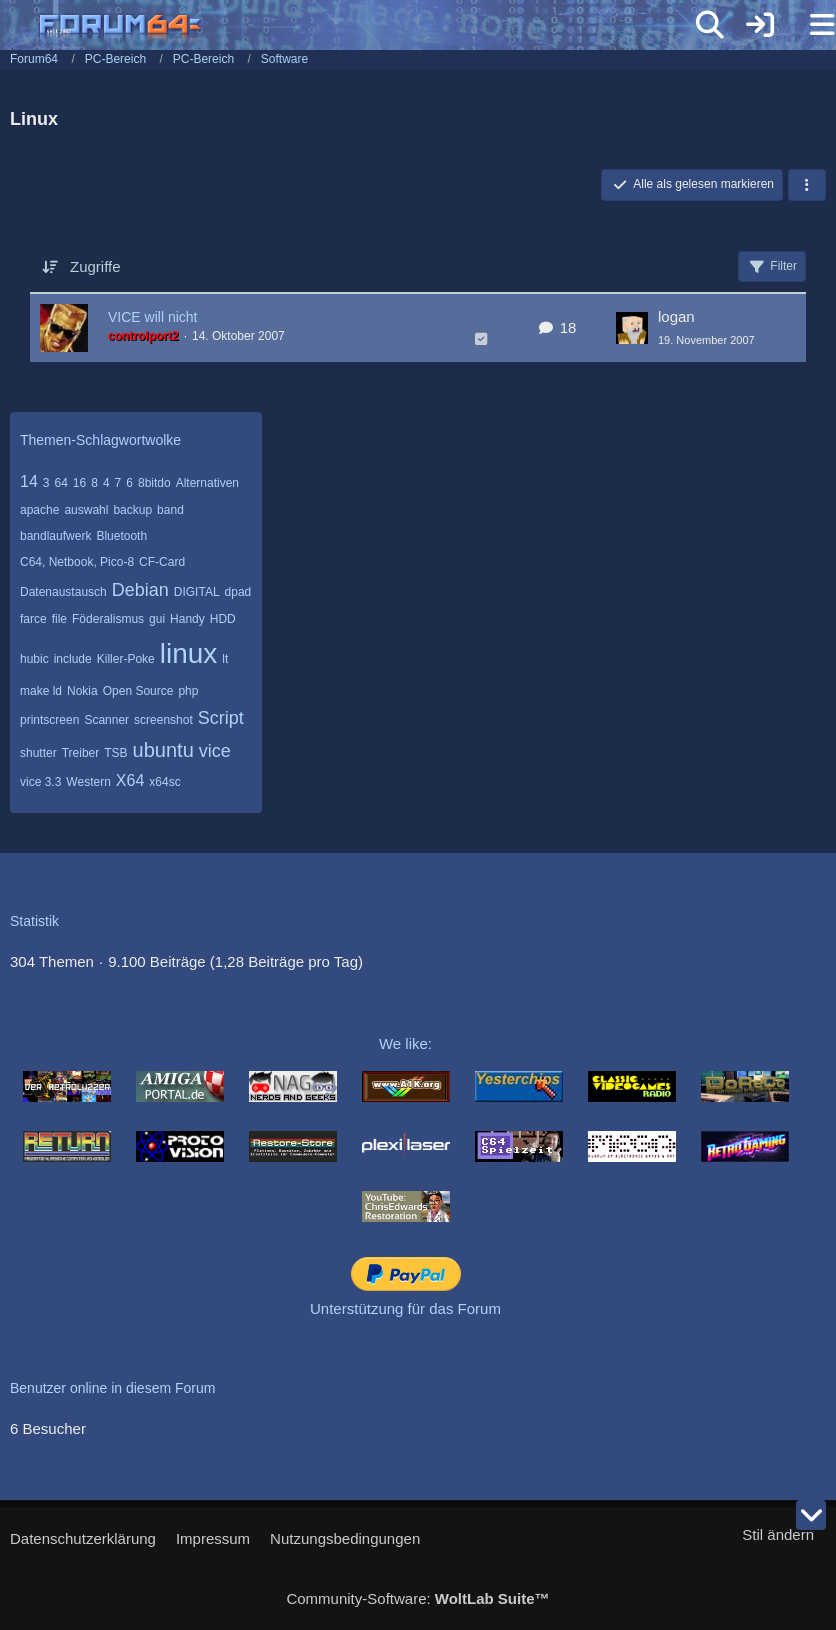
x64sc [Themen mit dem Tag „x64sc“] (164, 782)
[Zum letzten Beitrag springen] (632, 328)
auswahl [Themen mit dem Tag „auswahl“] (86, 510)
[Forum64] (370, 27)
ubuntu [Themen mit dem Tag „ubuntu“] (163, 750)
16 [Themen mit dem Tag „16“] (79, 483)
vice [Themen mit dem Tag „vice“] (215, 751)
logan (676, 316)
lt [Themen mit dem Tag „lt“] (225, 659)
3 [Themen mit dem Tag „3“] (46, 483)
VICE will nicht (152, 317)
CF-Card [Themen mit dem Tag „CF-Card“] (162, 562)
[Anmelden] (760, 25)
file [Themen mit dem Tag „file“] (59, 619)
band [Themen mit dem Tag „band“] (170, 510)
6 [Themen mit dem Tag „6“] (129, 483)
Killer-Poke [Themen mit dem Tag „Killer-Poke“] (126, 659)
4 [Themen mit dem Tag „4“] (106, 483)
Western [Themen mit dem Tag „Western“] (88, 782)
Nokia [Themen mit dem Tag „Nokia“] (82, 691)
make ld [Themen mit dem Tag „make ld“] (41, 691)
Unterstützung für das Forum (405, 1308)
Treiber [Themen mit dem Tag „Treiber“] (81, 753)
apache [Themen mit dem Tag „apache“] (39, 510)
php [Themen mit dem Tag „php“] (188, 691)
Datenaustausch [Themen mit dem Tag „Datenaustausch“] (63, 592)
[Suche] (710, 25)
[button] (807, 185)
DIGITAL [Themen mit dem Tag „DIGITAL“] (197, 592)
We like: (405, 1043)
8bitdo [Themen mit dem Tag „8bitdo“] (154, 483)
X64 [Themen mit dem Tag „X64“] (130, 780)
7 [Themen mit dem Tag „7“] (118, 483)
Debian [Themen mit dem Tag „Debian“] (140, 590)
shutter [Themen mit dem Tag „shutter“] (38, 753)
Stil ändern (778, 1534)
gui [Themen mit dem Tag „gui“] (157, 619)
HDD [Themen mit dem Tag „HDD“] (223, 619)
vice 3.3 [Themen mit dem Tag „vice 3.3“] (40, 782)
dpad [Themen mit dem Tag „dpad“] (238, 592)
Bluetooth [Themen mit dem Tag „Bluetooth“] (121, 536)
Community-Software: (417, 1598)
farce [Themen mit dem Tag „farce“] (33, 619)
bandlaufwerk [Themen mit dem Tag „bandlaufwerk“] (55, 536)
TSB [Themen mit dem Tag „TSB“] (115, 753)
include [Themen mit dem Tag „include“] (73, 659)
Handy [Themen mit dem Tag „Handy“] (187, 619)
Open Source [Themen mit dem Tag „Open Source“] (138, 691)
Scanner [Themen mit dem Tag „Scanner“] (106, 720)
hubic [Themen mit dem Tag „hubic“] (34, 659)
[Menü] (810, 25)
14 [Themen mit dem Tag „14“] (29, 481)
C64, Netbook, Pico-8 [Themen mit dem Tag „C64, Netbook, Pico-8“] (77, 562)
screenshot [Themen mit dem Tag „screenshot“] (163, 720)
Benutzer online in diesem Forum (112, 1388)
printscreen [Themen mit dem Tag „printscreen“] (49, 720)
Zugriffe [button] (95, 266)
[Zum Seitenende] (811, 1515)
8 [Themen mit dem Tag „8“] (94, 483)
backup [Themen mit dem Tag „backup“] (132, 510)
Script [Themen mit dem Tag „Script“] (221, 718)
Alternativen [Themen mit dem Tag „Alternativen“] (207, 483)
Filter (772, 267)
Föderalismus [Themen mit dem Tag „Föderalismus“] (108, 619)
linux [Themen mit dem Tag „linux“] (189, 653)
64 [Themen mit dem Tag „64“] (60, 483)
